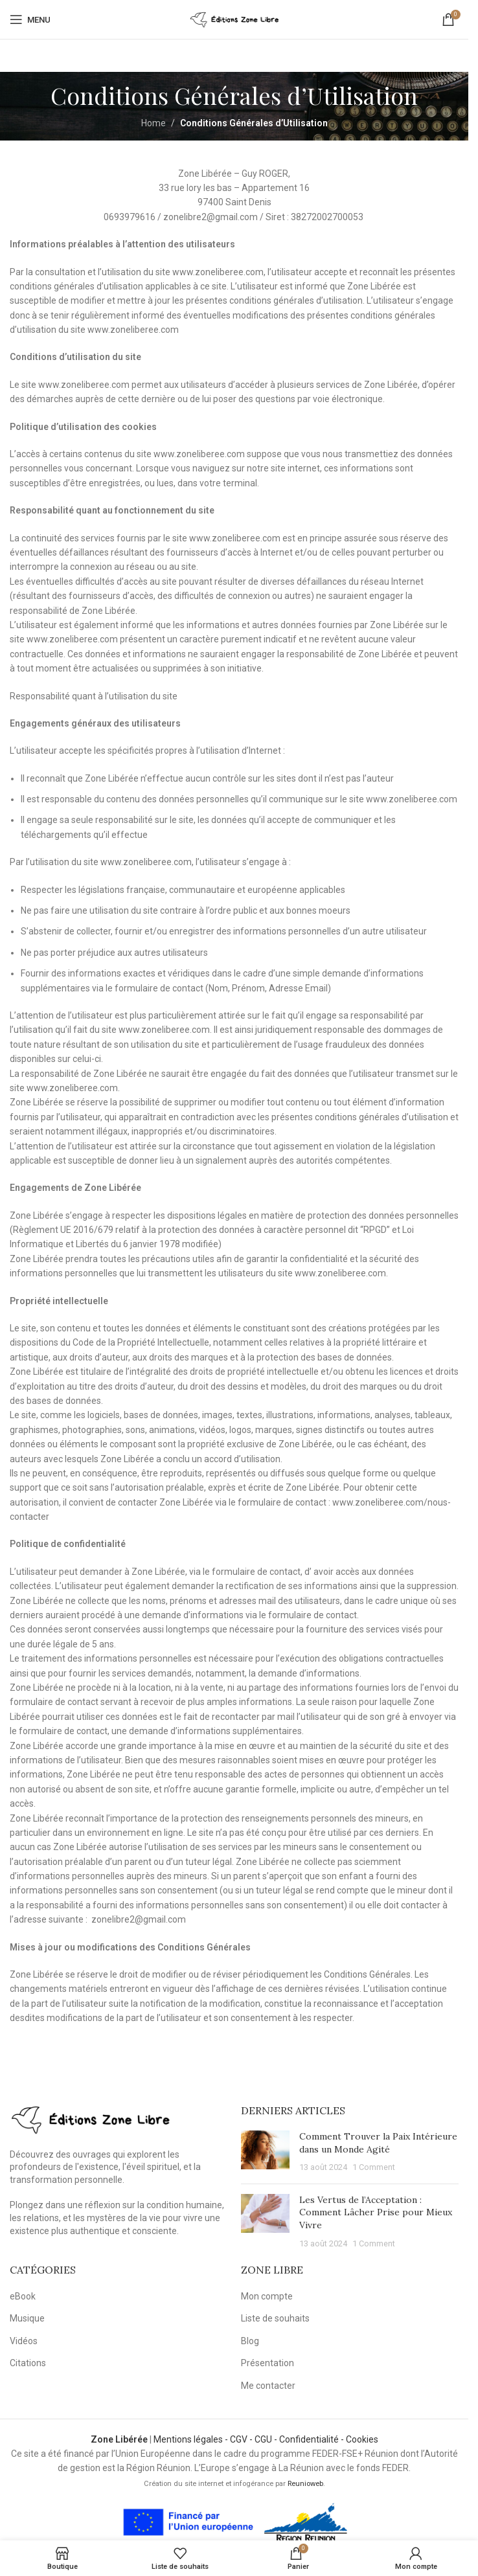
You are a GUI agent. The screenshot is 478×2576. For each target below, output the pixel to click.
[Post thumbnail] (265, 2152)
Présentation (267, 2363)
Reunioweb (305, 2484)
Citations (28, 2363)
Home (153, 123)
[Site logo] (234, 19)
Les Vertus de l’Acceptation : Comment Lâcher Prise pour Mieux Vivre (375, 2212)
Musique (27, 2318)
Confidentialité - (312, 2439)
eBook (23, 2296)
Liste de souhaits (275, 2318)
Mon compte (267, 2296)
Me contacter (268, 2385)
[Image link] (91, 2118)
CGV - (242, 2439)
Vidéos (24, 2341)
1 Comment (373, 2167)
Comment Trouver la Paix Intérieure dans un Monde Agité (378, 2142)
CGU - (267, 2439)
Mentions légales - (192, 2439)
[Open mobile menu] (30, 19)
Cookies (362, 2439)
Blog (250, 2341)
